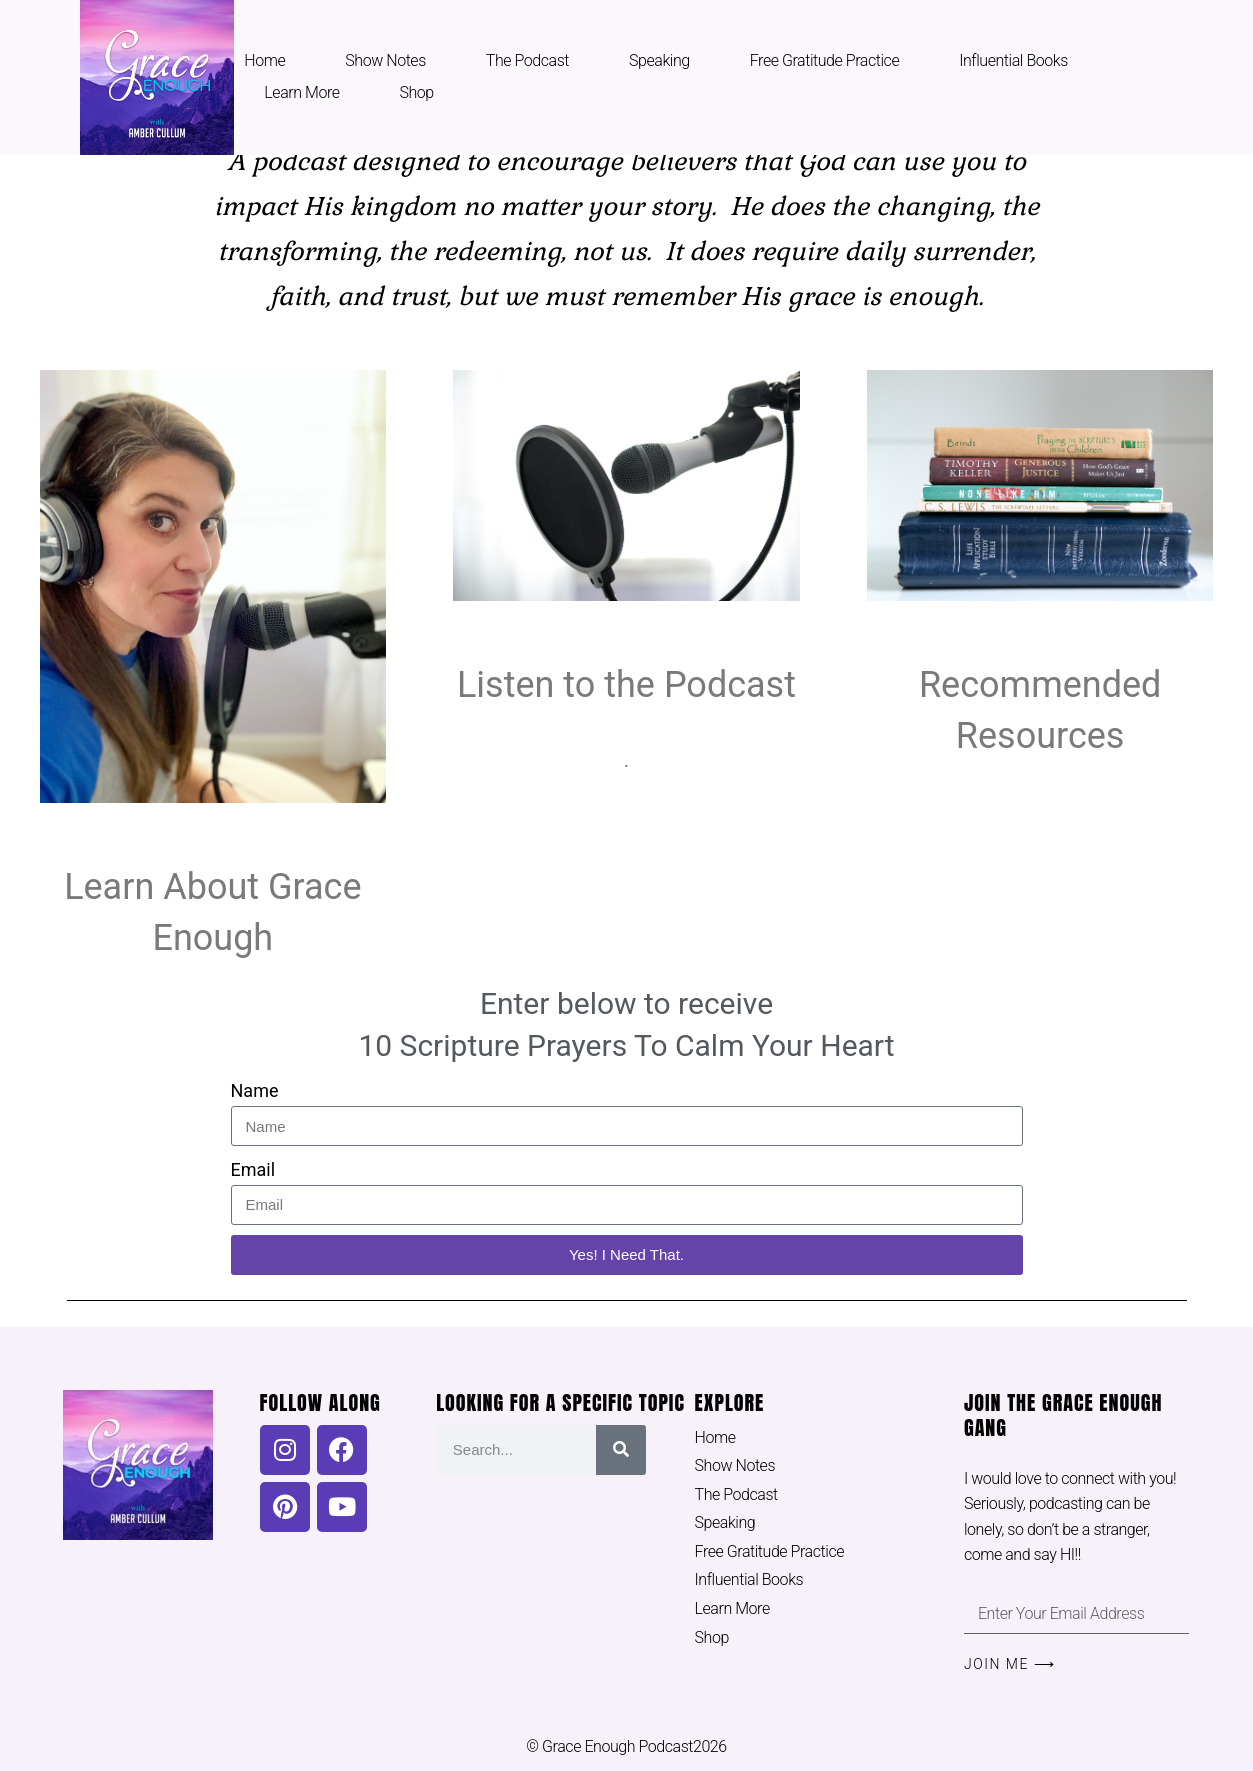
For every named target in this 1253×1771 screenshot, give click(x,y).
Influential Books (1013, 60)
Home (264, 60)
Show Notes (385, 60)
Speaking (659, 60)
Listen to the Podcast (626, 685)
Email (253, 1169)
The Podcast (527, 60)
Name (255, 1090)
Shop (417, 92)
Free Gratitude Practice (824, 60)
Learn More (301, 92)
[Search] (621, 1450)
